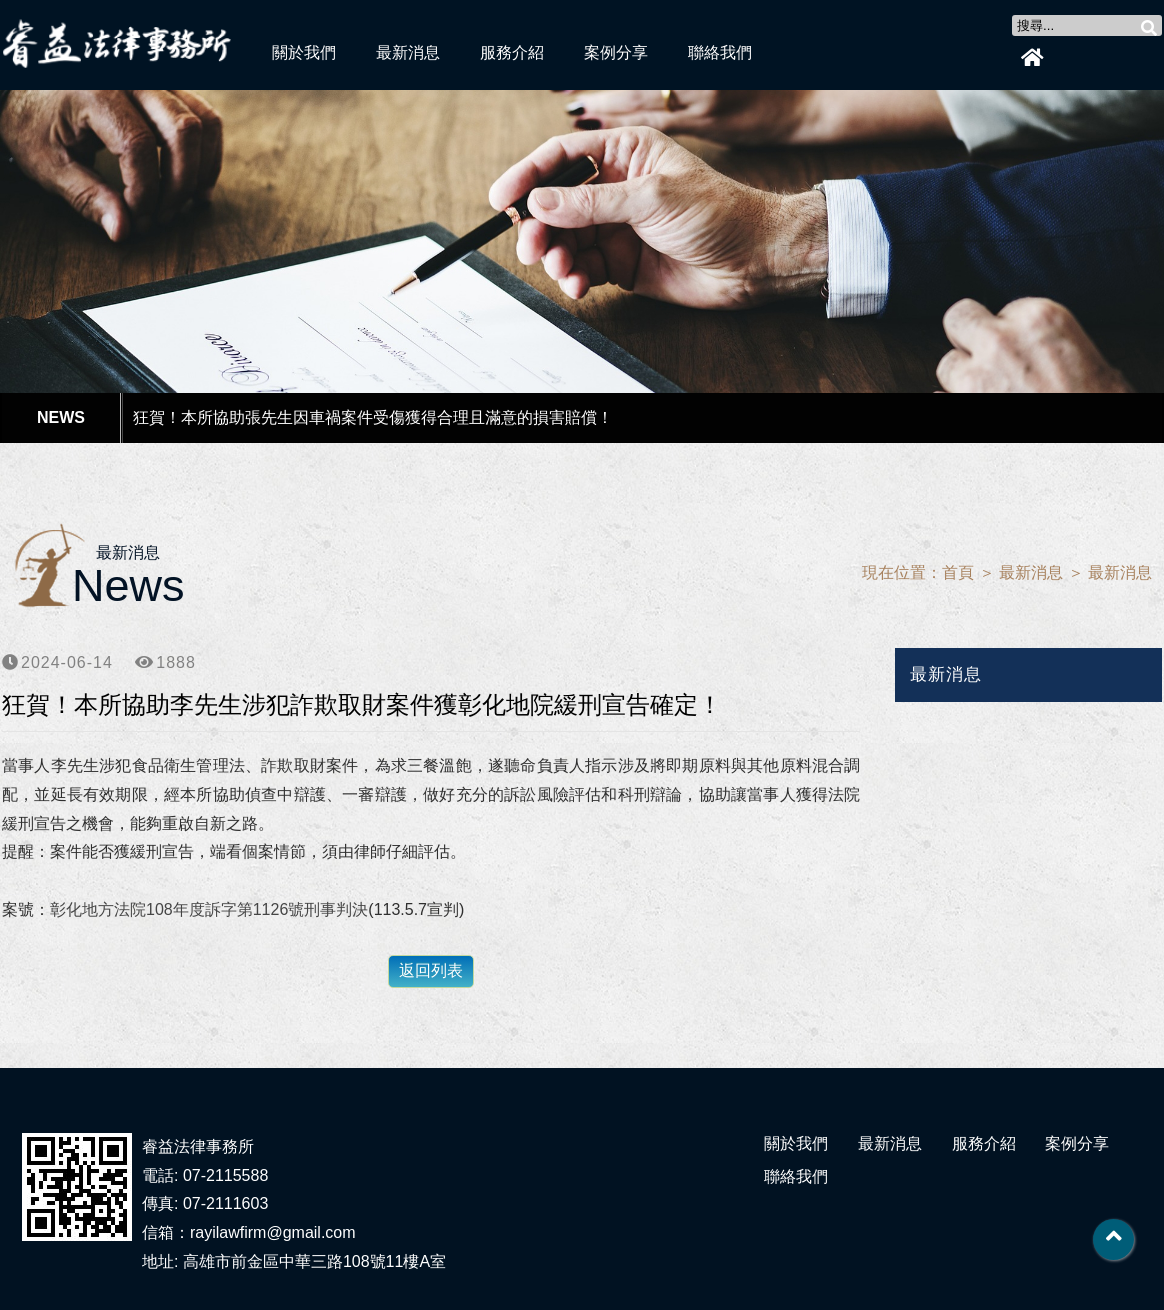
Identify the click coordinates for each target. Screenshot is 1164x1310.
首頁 (958, 572)
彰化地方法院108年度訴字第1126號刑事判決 (209, 909)
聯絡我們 (720, 52)
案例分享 (616, 52)
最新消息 (408, 52)
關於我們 (304, 52)
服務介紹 (512, 52)
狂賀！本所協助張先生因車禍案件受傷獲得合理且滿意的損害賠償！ (373, 417)
